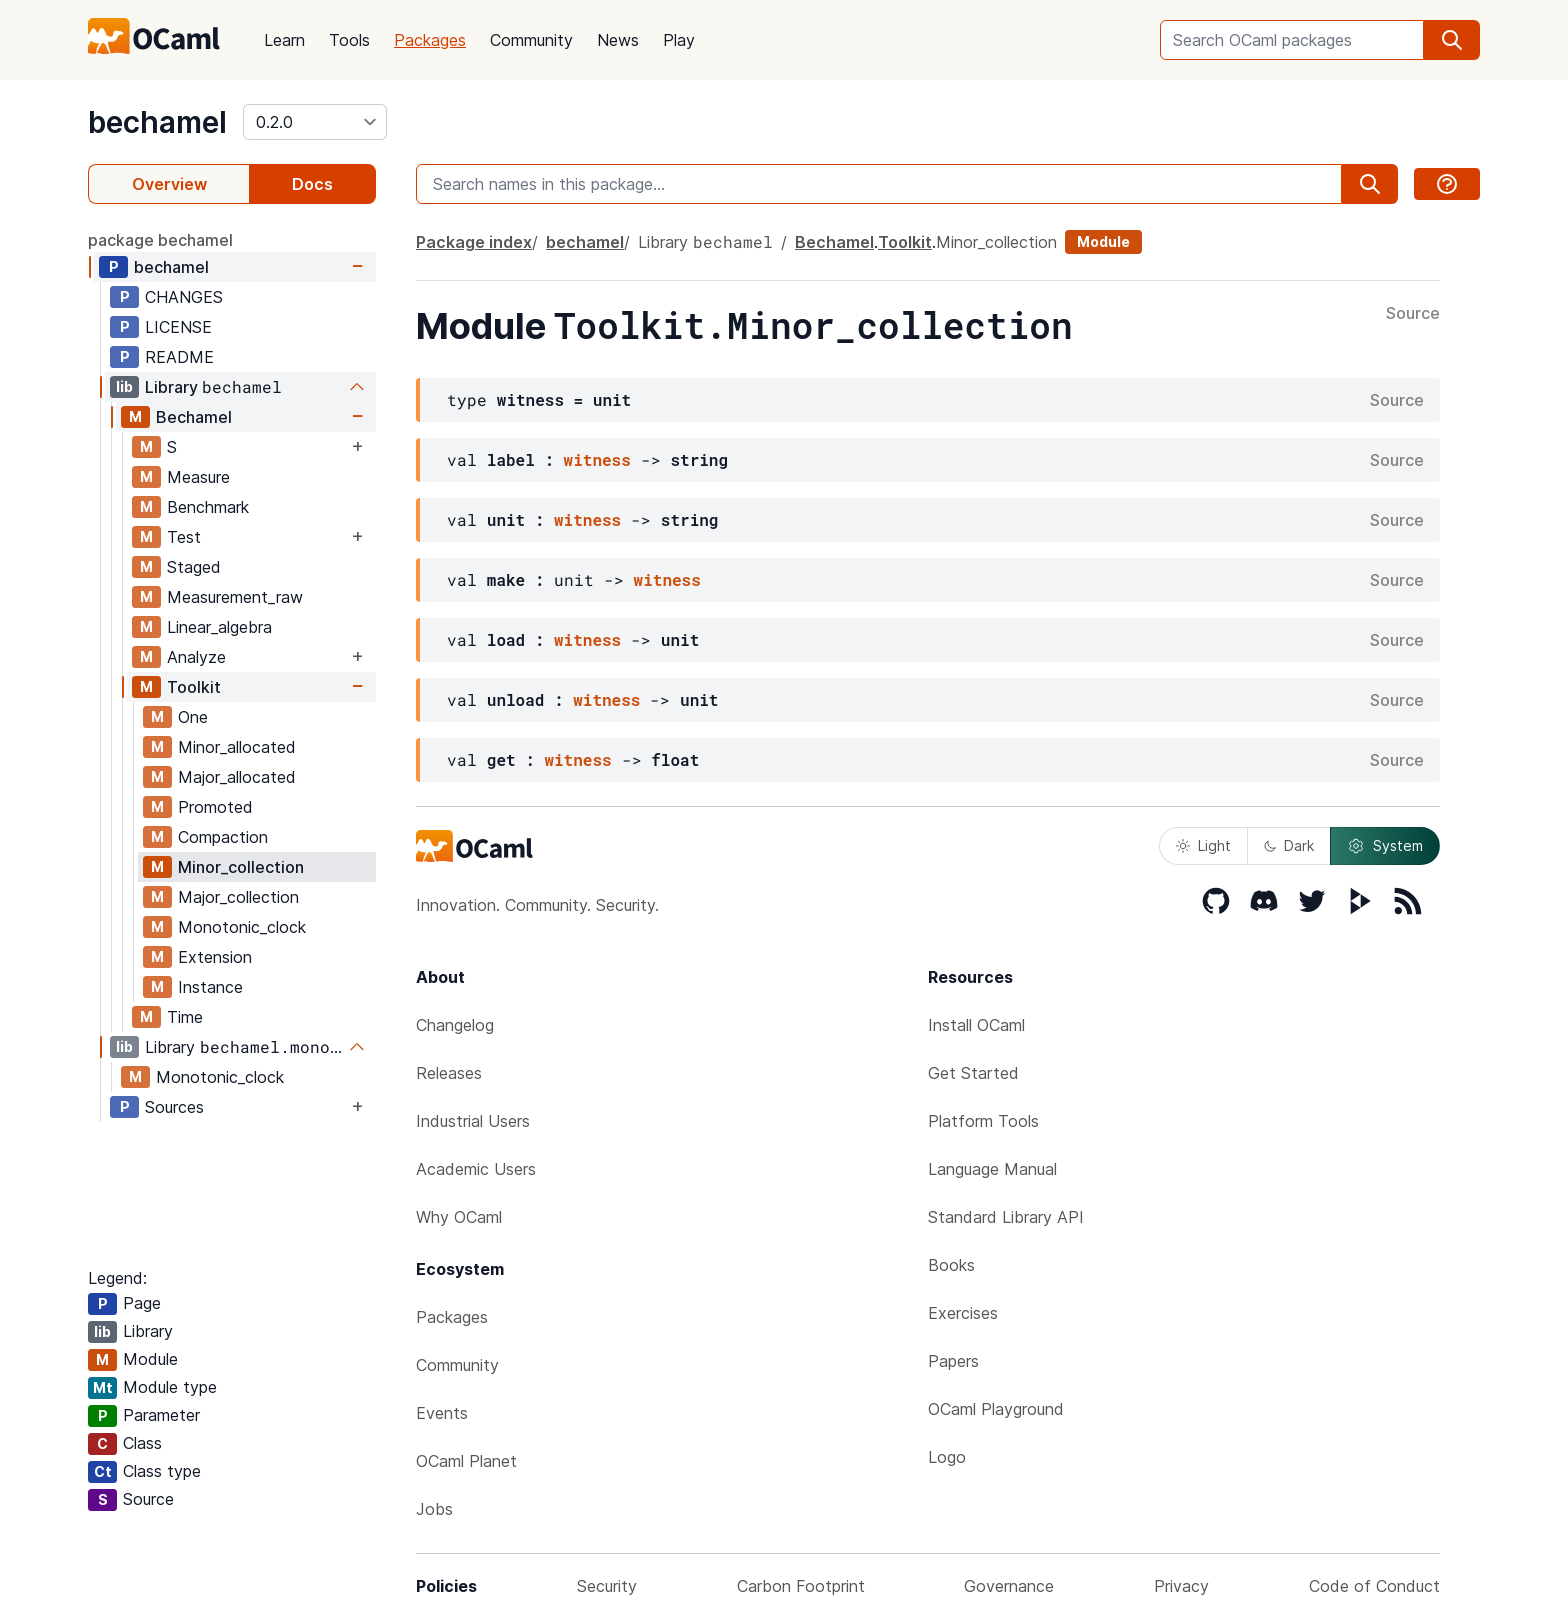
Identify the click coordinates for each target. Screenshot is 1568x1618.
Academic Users (476, 1169)
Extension (215, 957)
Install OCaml (976, 1025)
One (193, 717)
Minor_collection (241, 867)
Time (185, 1017)
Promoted (215, 807)
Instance (210, 987)
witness (597, 459)
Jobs (434, 1509)
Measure (198, 477)
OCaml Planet (466, 1461)
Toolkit (194, 687)
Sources (174, 1107)
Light (1203, 845)
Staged (194, 567)
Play (679, 40)
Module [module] (1103, 241)
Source (1413, 314)
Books (951, 1265)
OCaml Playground (996, 1409)
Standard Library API (1006, 1217)
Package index (474, 242)
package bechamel (160, 240)
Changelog (455, 1025)
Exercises (963, 1313)
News (618, 40)
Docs (312, 184)
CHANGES (184, 297)
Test (184, 537)
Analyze (196, 657)
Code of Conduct (1374, 1586)
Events (442, 1413)
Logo (947, 1457)
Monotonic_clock (242, 927)
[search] (1452, 40)
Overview (169, 184)
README (179, 357)
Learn (284, 40)
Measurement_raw (235, 597)
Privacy (1181, 1586)
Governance (1009, 1586)
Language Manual (992, 1169)
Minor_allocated (237, 747)
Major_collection (238, 897)
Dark (1289, 845)
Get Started (973, 1073)
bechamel (157, 122)
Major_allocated (237, 777)
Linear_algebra (219, 627)
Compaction (223, 837)
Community (531, 40)
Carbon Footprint (801, 1586)
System (1385, 846)
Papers (953, 1361)
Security (607, 1586)
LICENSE (178, 327)
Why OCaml (459, 1217)
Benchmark (208, 507)
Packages (430, 40)
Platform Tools (983, 1121)
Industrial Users (473, 1121)
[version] (315, 122)
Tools (349, 40)
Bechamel (194, 417)
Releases (449, 1073)
